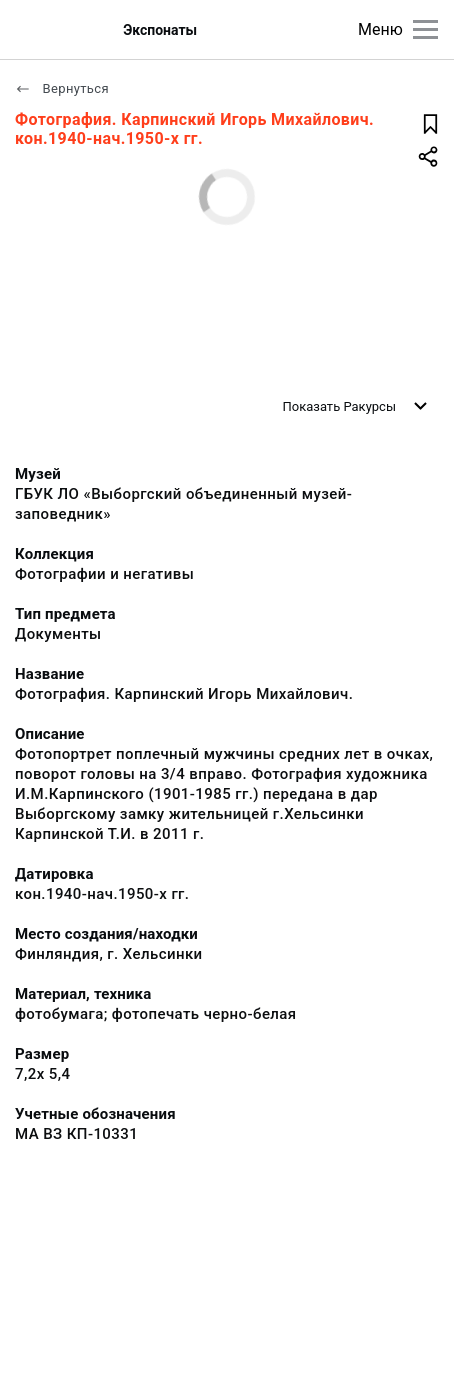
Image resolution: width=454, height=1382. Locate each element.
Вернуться (62, 88)
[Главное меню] (425, 29)
